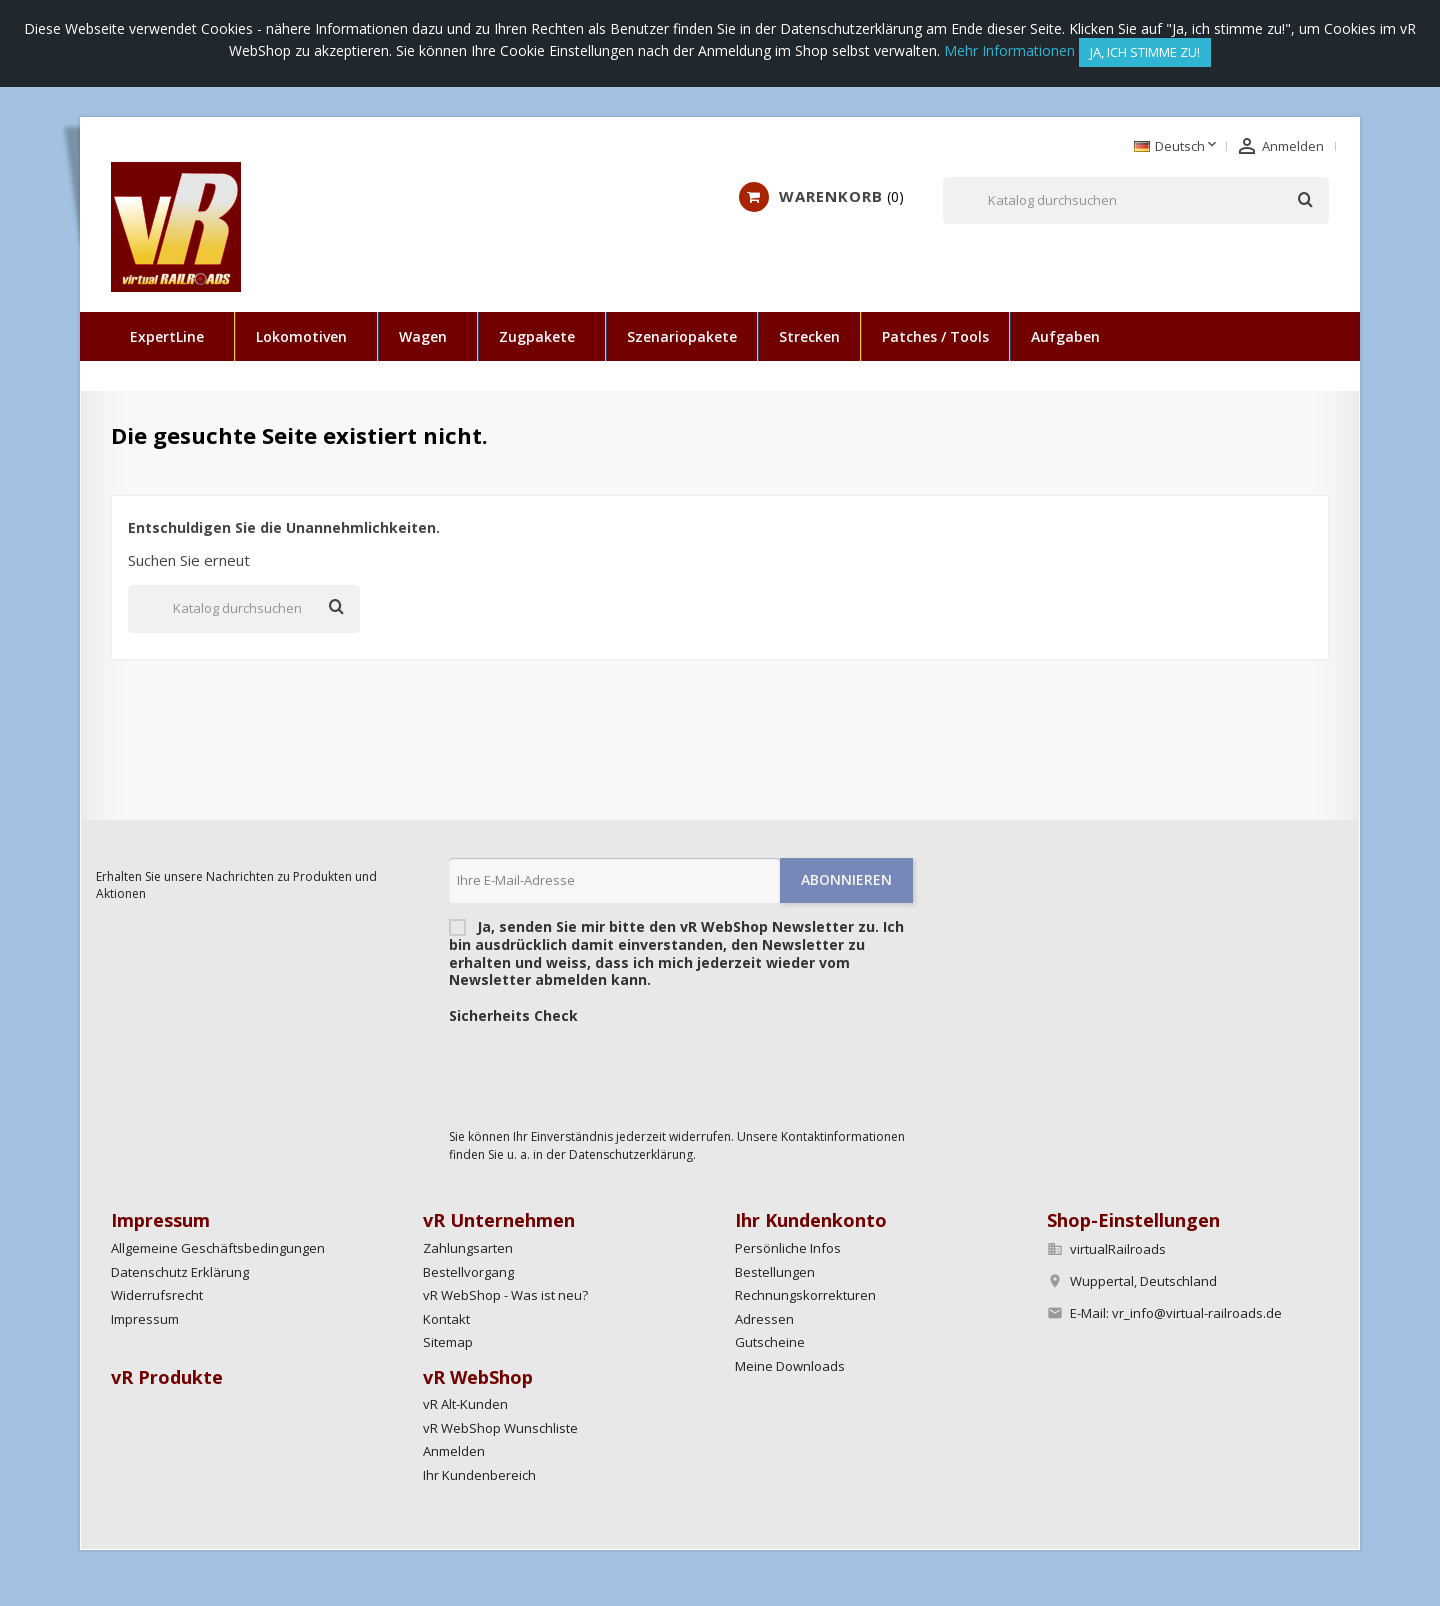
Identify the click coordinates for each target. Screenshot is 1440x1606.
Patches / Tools (935, 336)
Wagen (423, 336)
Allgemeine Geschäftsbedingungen (218, 1248)
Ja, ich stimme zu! (1145, 52)
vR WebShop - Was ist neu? (505, 1295)
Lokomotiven (301, 336)
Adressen (764, 1319)
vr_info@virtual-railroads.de (1197, 1313)
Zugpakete (537, 336)
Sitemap (448, 1342)
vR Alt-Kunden (465, 1404)
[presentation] (601, 1071)
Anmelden (454, 1451)
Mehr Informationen (1009, 50)
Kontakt (446, 1319)
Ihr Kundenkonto (811, 1220)
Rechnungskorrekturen (805, 1295)
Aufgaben (1065, 336)
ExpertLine (167, 336)
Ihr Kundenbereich (479, 1475)
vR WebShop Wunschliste (500, 1428)
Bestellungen (775, 1272)
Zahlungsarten (468, 1248)
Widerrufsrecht (157, 1295)
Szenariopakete (682, 336)
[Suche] (1136, 201)
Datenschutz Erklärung (180, 1272)
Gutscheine (770, 1342)
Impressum (145, 1319)
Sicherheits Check (513, 1016)
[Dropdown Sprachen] (1177, 147)
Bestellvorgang (468, 1272)
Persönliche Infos (788, 1248)
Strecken (809, 336)
